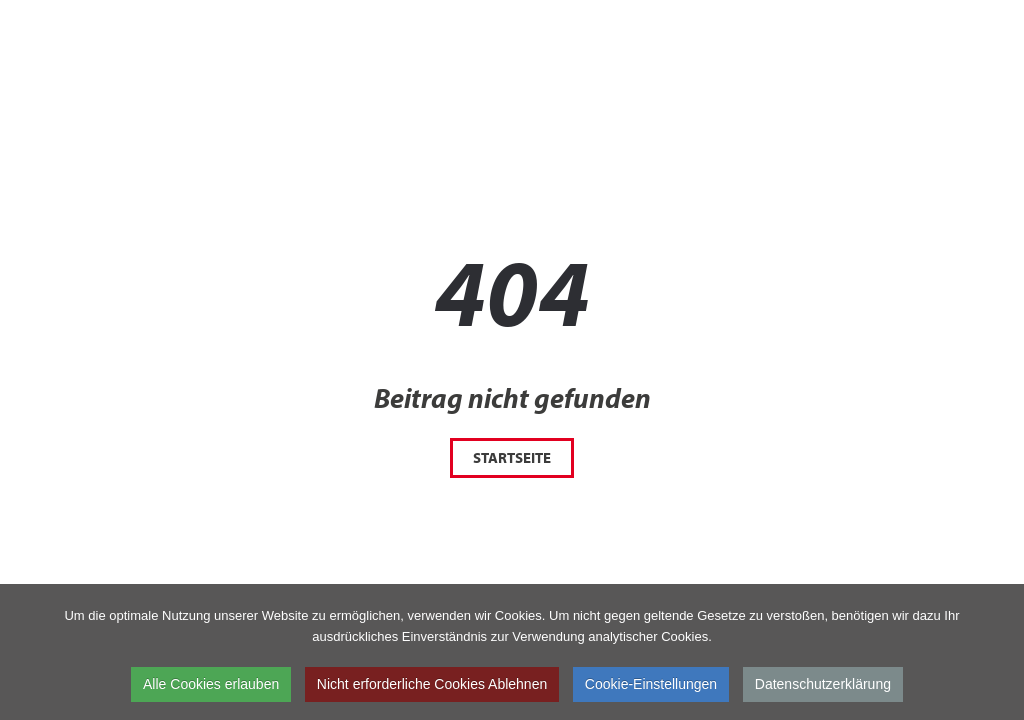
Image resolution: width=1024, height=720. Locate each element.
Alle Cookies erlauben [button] (211, 687)
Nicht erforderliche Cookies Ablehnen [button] (432, 687)
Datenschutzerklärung (823, 687)
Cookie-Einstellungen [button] (651, 687)
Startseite (512, 457)
